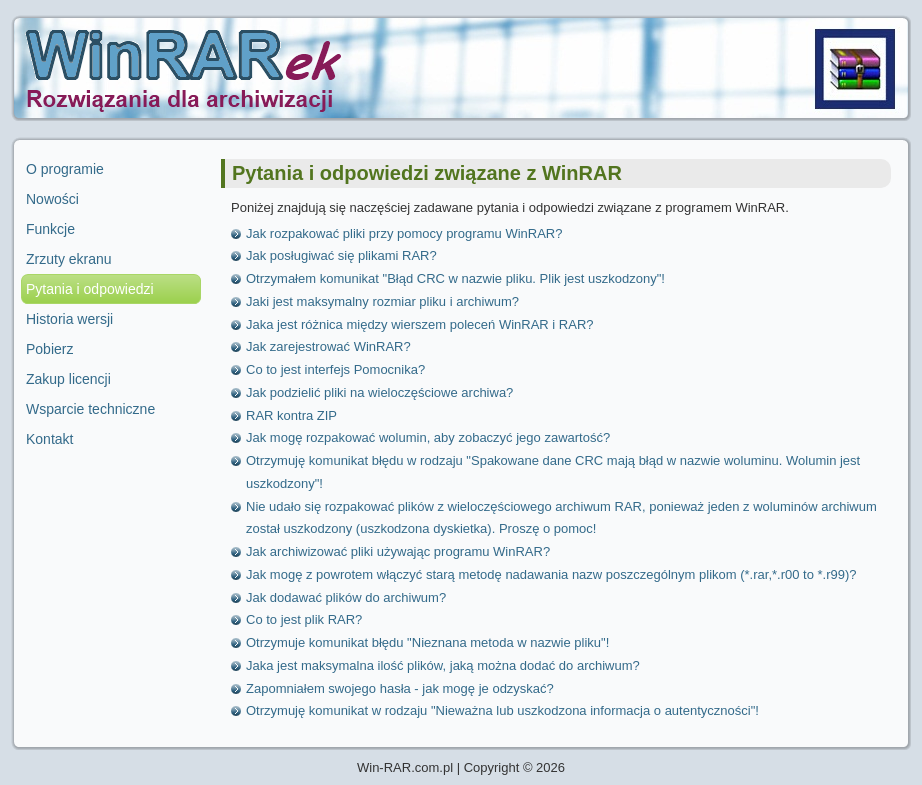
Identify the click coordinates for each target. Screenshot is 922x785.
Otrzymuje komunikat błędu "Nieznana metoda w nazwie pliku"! (427, 642)
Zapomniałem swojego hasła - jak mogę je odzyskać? (400, 688)
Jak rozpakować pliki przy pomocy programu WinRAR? (404, 233)
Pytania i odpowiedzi (90, 289)
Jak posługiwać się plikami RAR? (341, 255)
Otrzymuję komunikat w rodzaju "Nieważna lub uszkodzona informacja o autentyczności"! (502, 710)
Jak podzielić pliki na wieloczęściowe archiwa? (379, 392)
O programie (65, 169)
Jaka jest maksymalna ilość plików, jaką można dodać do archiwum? (443, 665)
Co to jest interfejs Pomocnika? (335, 369)
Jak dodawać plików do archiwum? (346, 597)
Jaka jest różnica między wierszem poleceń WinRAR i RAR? (420, 324)
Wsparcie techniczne (90, 409)
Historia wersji (69, 319)
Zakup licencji (68, 379)
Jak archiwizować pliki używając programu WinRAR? (398, 551)
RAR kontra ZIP (291, 415)
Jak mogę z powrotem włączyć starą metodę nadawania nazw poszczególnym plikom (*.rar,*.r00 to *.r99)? (551, 574)
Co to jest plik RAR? (304, 619)
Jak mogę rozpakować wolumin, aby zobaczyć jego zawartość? (428, 437)
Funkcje (50, 229)
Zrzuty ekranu (69, 259)
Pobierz (49, 349)
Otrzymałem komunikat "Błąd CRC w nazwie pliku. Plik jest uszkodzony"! (455, 278)
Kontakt (49, 439)
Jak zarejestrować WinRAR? (328, 346)
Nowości (52, 199)
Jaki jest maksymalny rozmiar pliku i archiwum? (382, 301)
